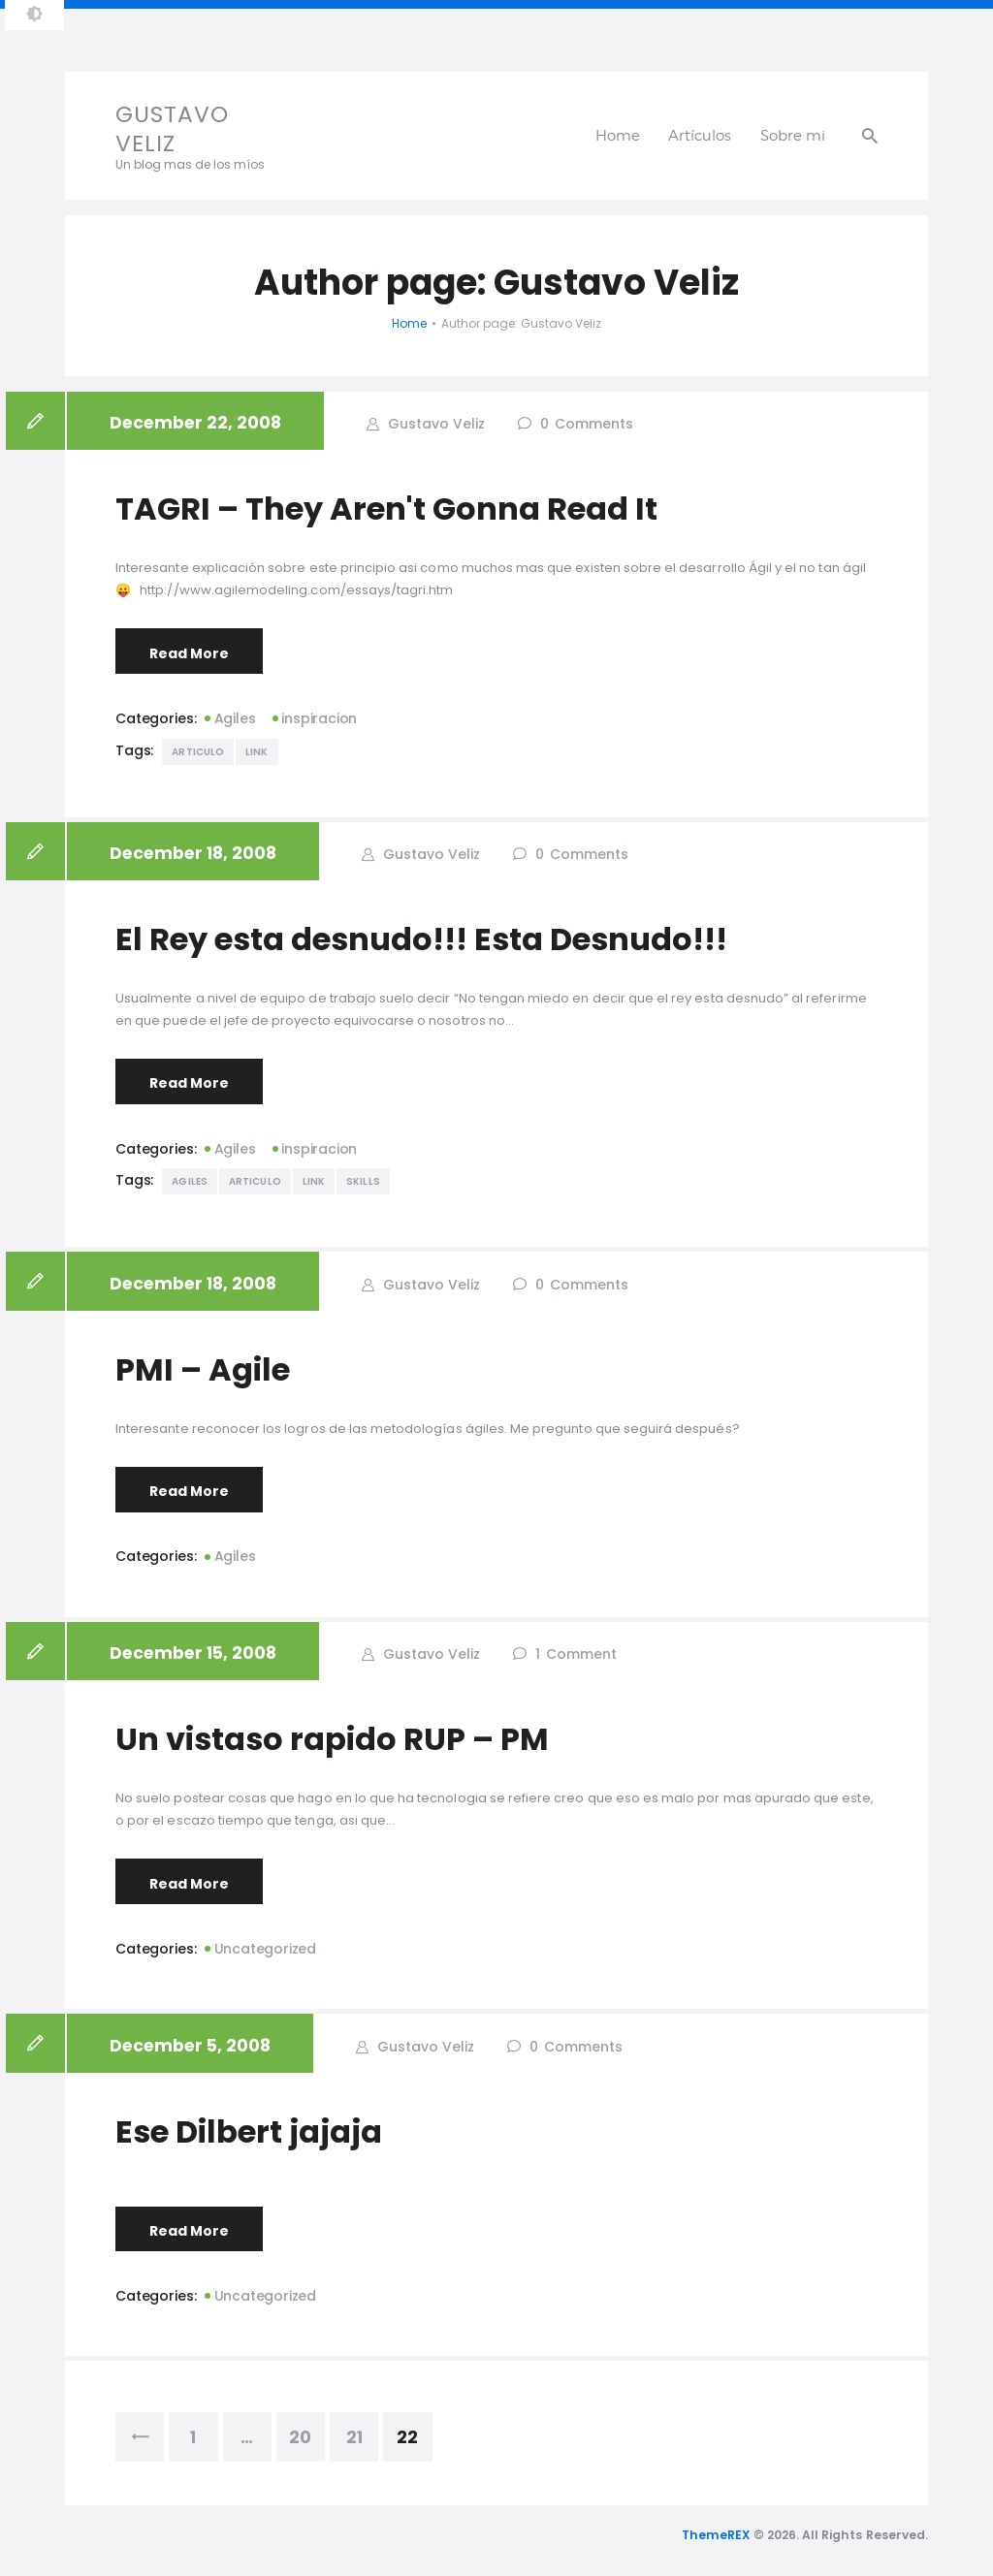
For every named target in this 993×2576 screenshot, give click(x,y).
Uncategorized (265, 1948)
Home (409, 323)
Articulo (198, 752)
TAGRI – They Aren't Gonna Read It (386, 509)
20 (307, 2430)
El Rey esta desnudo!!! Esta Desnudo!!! (421, 939)
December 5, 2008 (190, 2045)
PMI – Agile (202, 1370)
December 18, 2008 (193, 853)
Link (256, 752)
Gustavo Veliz (434, 423)
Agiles (235, 718)
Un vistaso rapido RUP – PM (332, 1739)
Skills (363, 1181)
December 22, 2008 (195, 422)
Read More (189, 653)
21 (362, 2430)
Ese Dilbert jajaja (248, 2132)
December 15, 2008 (193, 1653)
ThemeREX (716, 2535)
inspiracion (319, 718)
